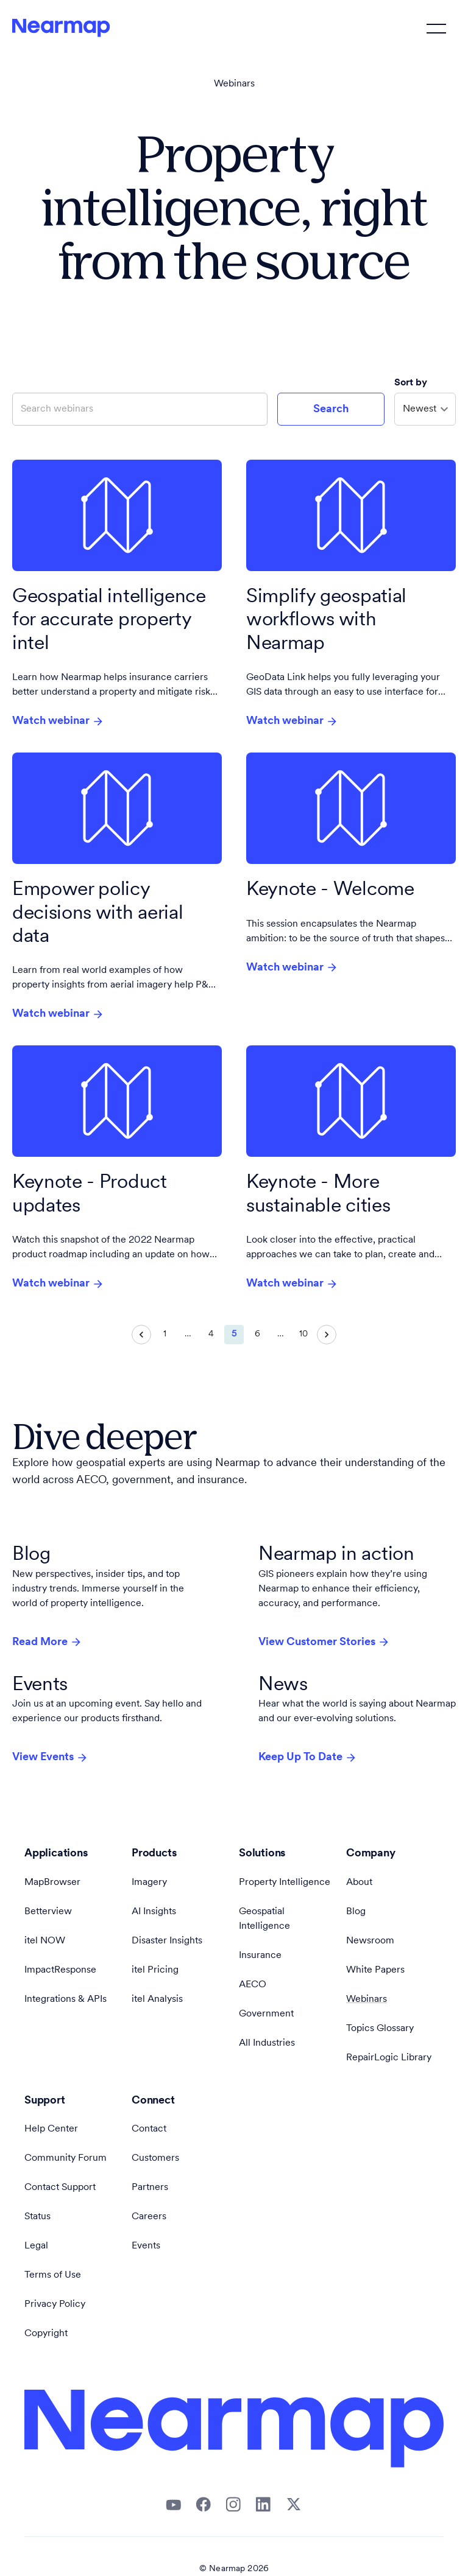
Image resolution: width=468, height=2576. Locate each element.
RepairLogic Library (388, 2058)
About (359, 1882)
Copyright (46, 2334)
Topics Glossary (380, 2029)
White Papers (375, 1970)
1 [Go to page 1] (164, 1334)
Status (37, 2217)
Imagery (149, 1882)
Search (331, 409)
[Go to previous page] (141, 1334)
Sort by (412, 383)
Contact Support (60, 2187)
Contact (149, 2129)
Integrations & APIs (65, 1999)
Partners (150, 2187)
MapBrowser (52, 1882)
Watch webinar (58, 721)
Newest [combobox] (419, 409)
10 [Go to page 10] (303, 1334)
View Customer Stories (324, 1642)
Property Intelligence (284, 1882)
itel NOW (44, 1941)
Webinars (234, 84)
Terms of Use (52, 2275)
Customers (155, 2158)
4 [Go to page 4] (211, 1334)
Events (146, 2246)
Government (266, 2014)
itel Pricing (155, 1970)
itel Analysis (157, 1999)
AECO (252, 1985)
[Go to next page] (326, 1334)
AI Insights (154, 1912)
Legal (36, 2246)
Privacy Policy (54, 2304)
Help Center (51, 2129)
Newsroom (370, 1941)
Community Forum (65, 2158)
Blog (356, 1912)
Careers (149, 2217)
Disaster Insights (167, 1941)
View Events (50, 1758)
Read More (47, 1642)
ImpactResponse (60, 1970)
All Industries (267, 2043)
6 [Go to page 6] (257, 1334)
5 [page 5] (234, 1334)
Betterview (48, 1912)
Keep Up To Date (307, 1758)
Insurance (260, 1955)
